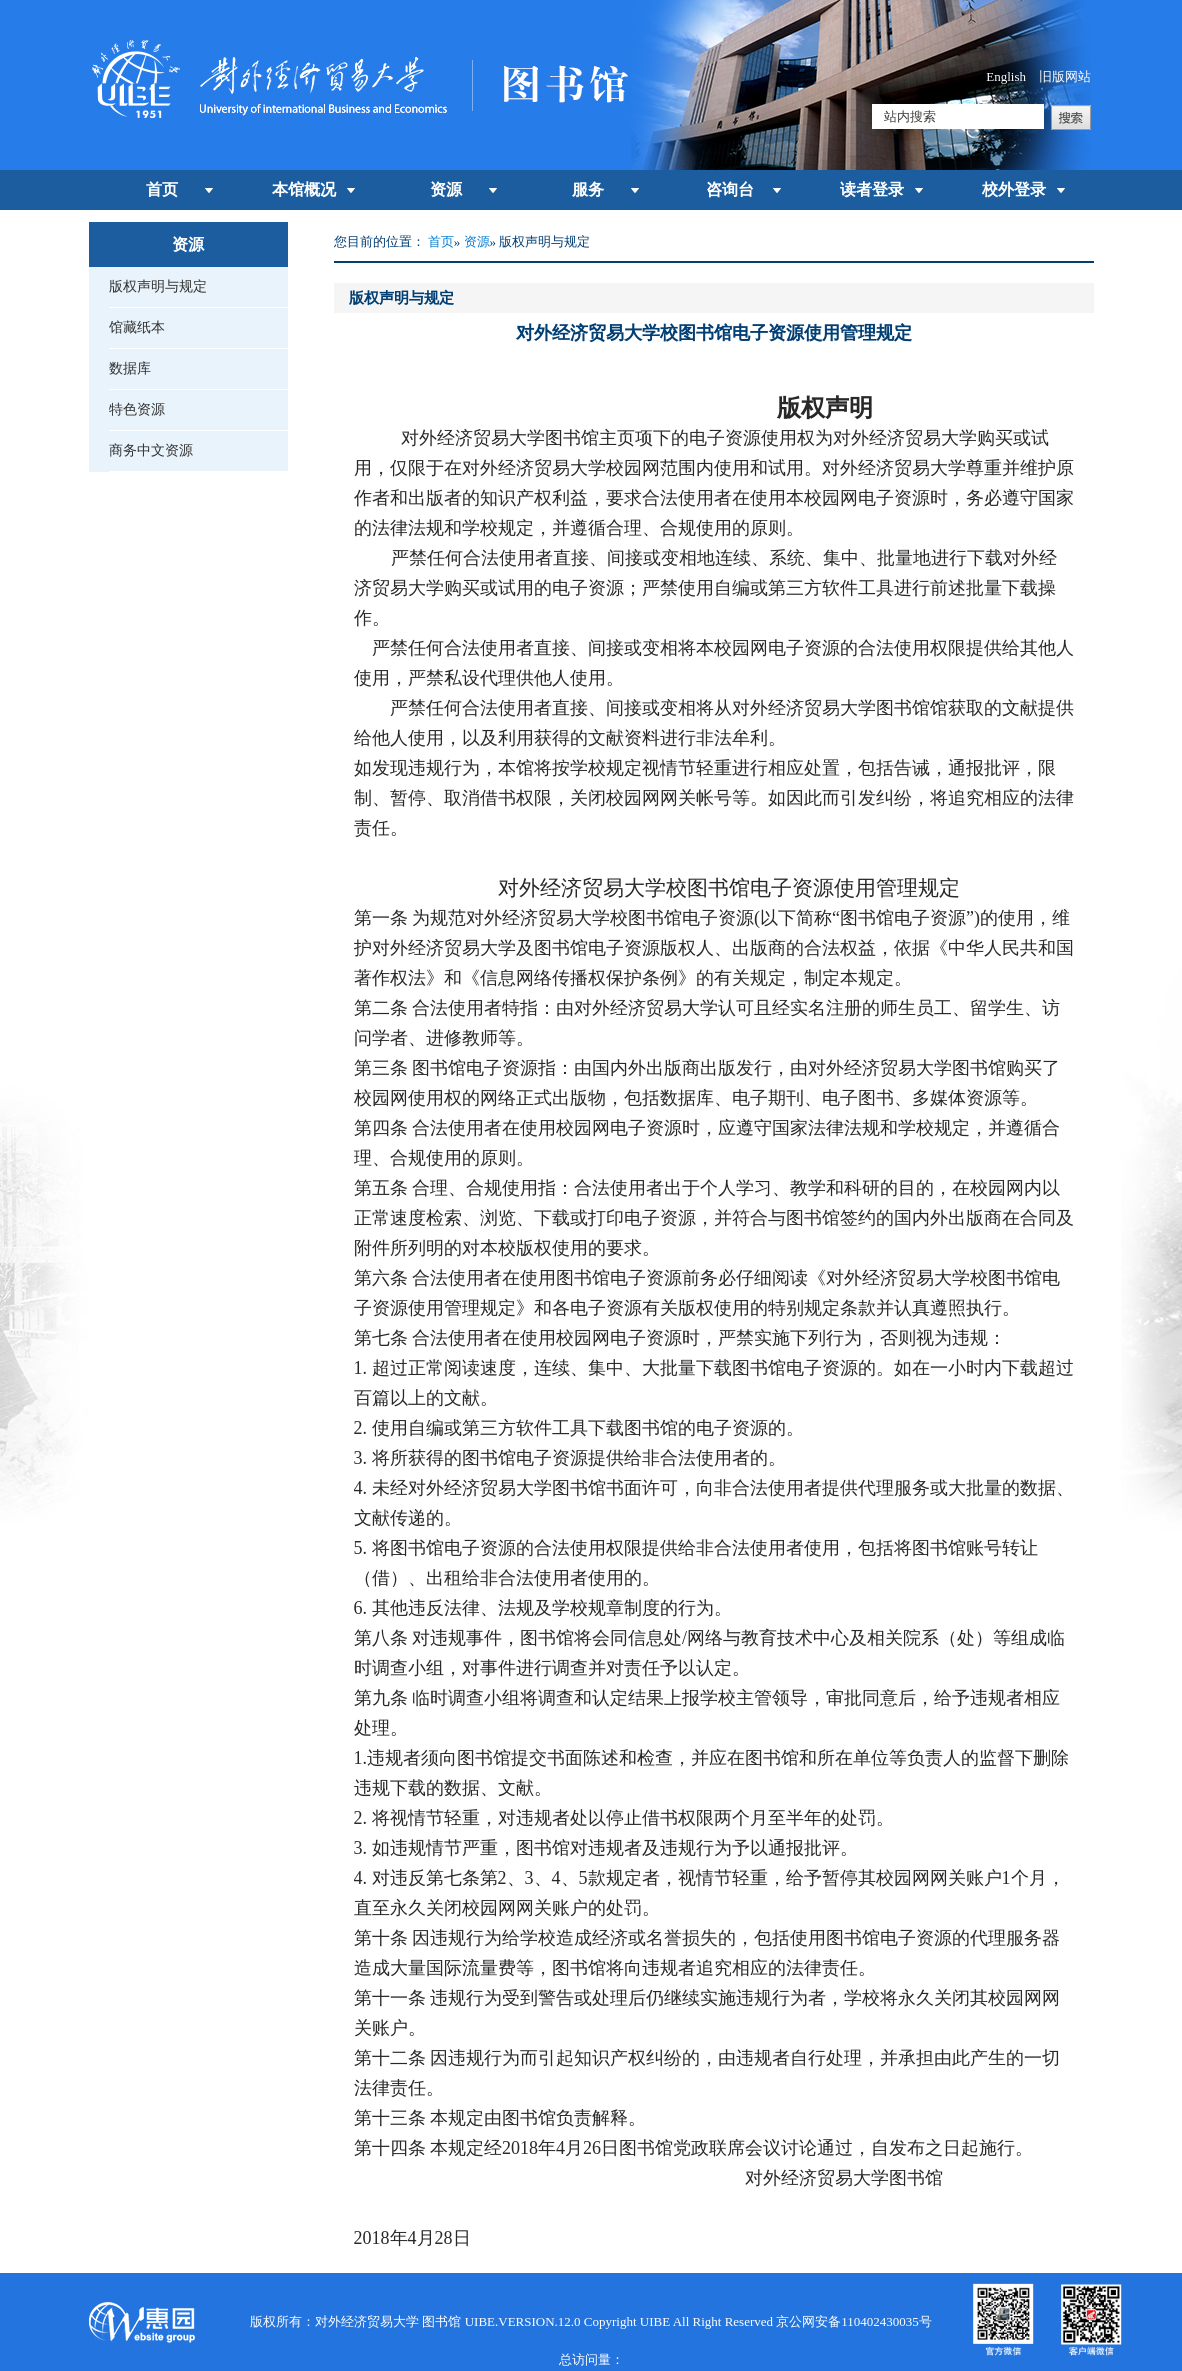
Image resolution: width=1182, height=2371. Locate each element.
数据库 (130, 368)
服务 (588, 189)
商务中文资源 (151, 450)
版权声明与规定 (158, 286)
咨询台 (730, 189)
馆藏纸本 (137, 327)
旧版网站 (1065, 76)
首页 (162, 189)
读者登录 (872, 189)
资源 (446, 189)
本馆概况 (304, 189)
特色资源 (137, 409)
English (1006, 76)
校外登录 (1014, 189)
